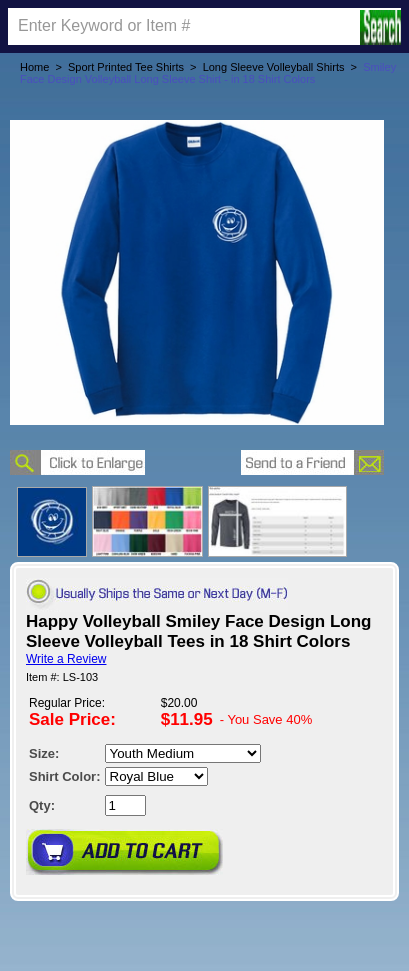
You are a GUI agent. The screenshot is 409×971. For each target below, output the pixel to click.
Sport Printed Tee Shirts (126, 67)
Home (34, 67)
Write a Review (66, 659)
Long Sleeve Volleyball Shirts (274, 67)
